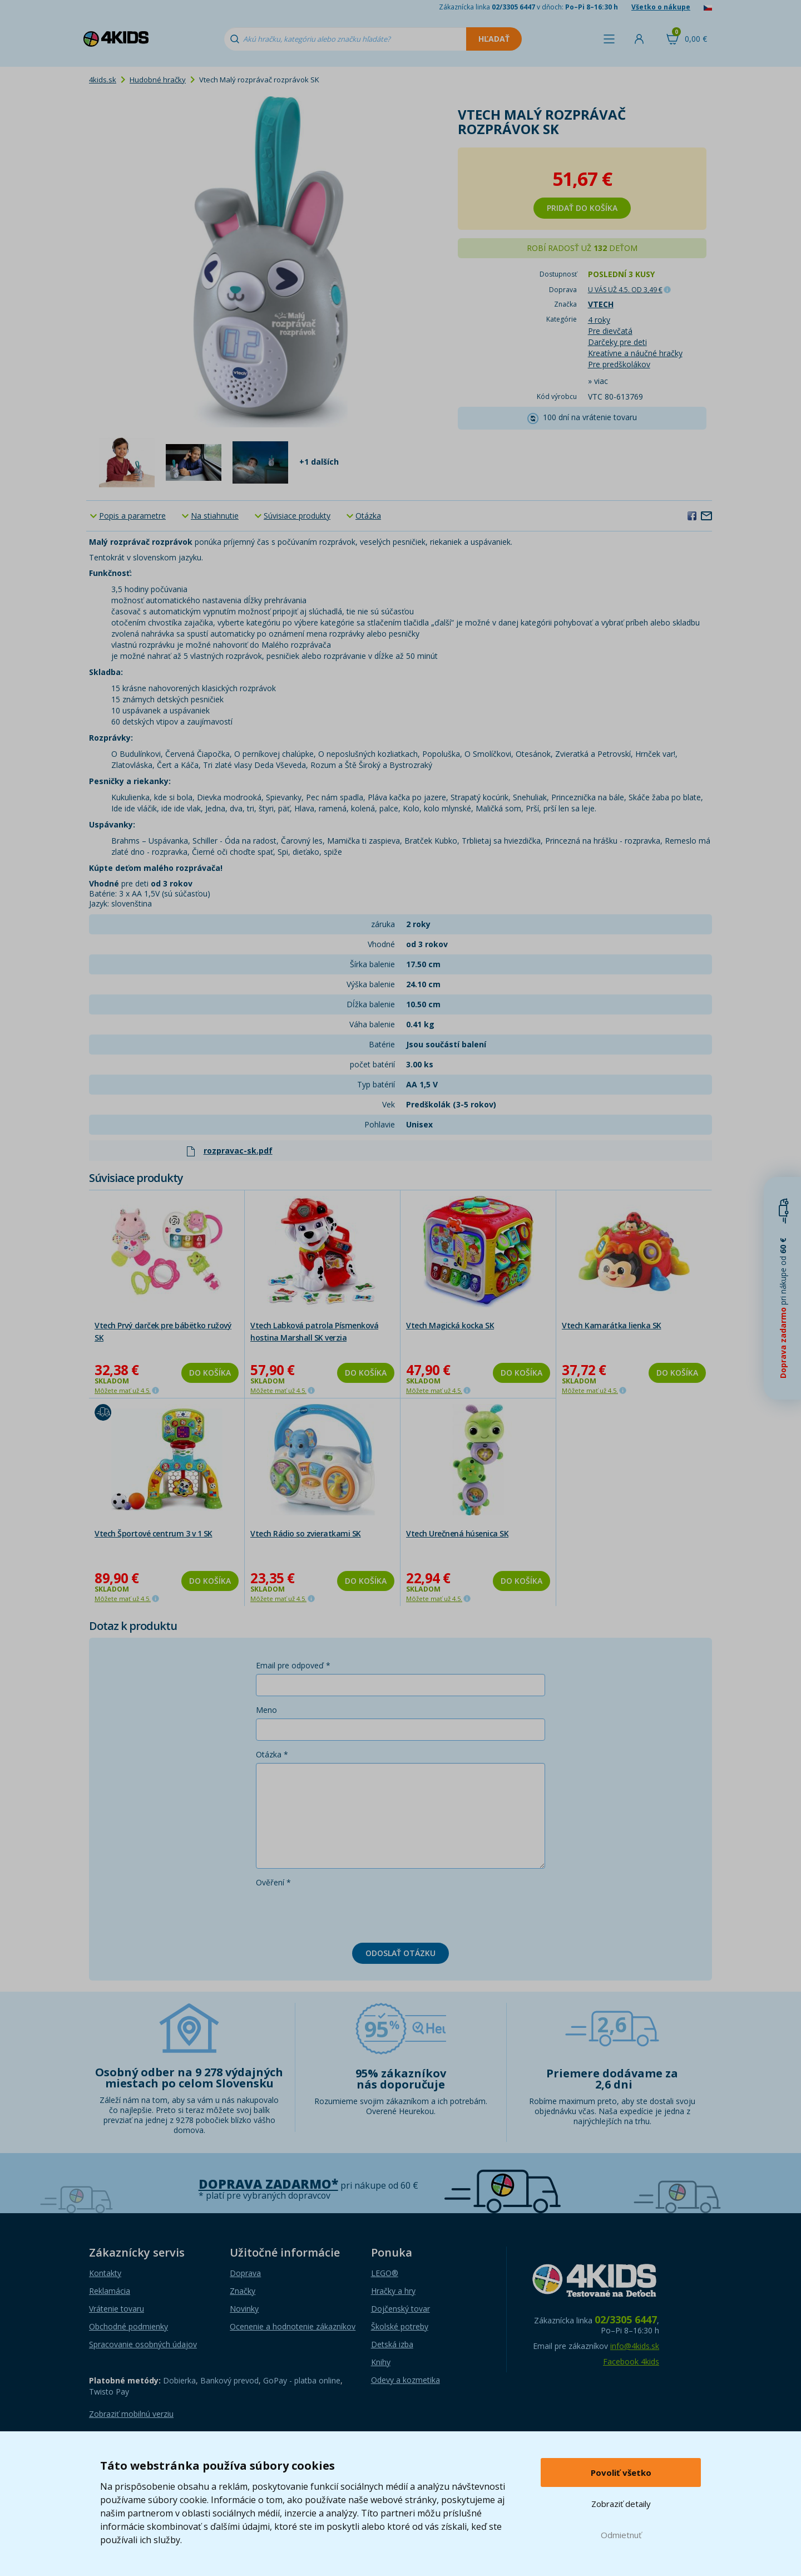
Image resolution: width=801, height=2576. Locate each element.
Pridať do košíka (582, 208)
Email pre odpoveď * (293, 1665)
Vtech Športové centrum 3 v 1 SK (153, 1533)
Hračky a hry (393, 2291)
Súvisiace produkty (297, 515)
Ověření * (273, 1882)
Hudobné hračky (158, 80)
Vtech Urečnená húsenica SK (457, 1533)
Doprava (245, 2273)
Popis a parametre (132, 515)
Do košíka (210, 1372)
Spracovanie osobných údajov (143, 2344)
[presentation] (340, 1912)
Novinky (244, 2308)
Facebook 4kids (631, 2361)
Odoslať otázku (400, 1953)
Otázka (368, 515)
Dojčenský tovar (400, 2308)
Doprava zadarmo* (268, 2184)
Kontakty (105, 2273)
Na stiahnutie (215, 515)
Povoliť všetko (621, 2472)
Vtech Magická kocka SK (450, 1325)
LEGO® (384, 2273)
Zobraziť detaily (621, 2503)
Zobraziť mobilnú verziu (131, 2413)
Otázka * (272, 1754)
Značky (242, 2291)
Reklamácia (109, 2291)
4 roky (599, 319)
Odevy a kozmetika (405, 2380)
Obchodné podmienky (128, 2326)
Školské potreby (399, 2326)
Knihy (380, 2362)
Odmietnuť (621, 2534)
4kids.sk (102, 80)
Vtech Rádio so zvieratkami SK (305, 1533)
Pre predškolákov (619, 364)
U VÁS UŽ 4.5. (625, 289)
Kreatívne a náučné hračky (635, 353)
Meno (266, 1710)
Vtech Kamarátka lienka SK (611, 1325)
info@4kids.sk (634, 2346)
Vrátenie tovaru (116, 2308)
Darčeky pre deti (617, 342)
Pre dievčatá (610, 331)
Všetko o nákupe (660, 7)
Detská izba (392, 2344)
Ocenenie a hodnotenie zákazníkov (292, 2326)
